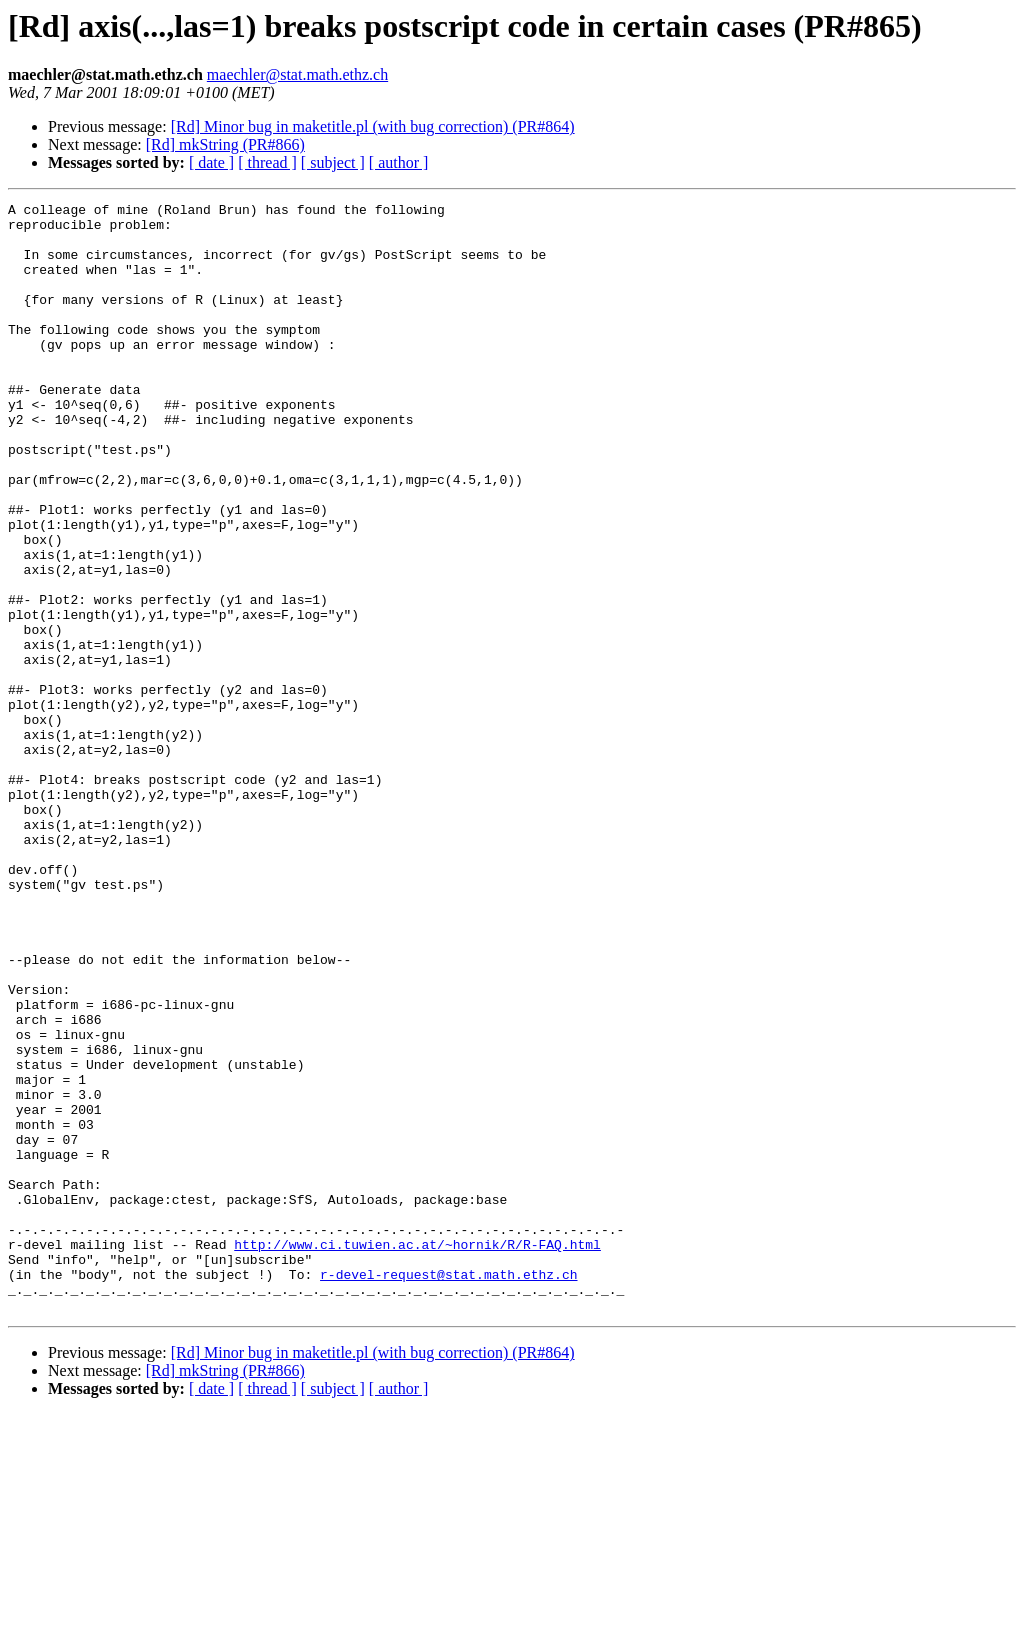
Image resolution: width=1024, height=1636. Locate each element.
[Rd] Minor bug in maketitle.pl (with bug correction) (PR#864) (373, 126)
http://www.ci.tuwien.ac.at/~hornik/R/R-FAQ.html (417, 1454)
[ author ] (399, 162)
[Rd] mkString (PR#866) (225, 144)
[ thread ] (267, 162)
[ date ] (211, 162)
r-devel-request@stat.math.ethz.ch (448, 1490)
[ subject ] (333, 162)
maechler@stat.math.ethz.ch (297, 74)
